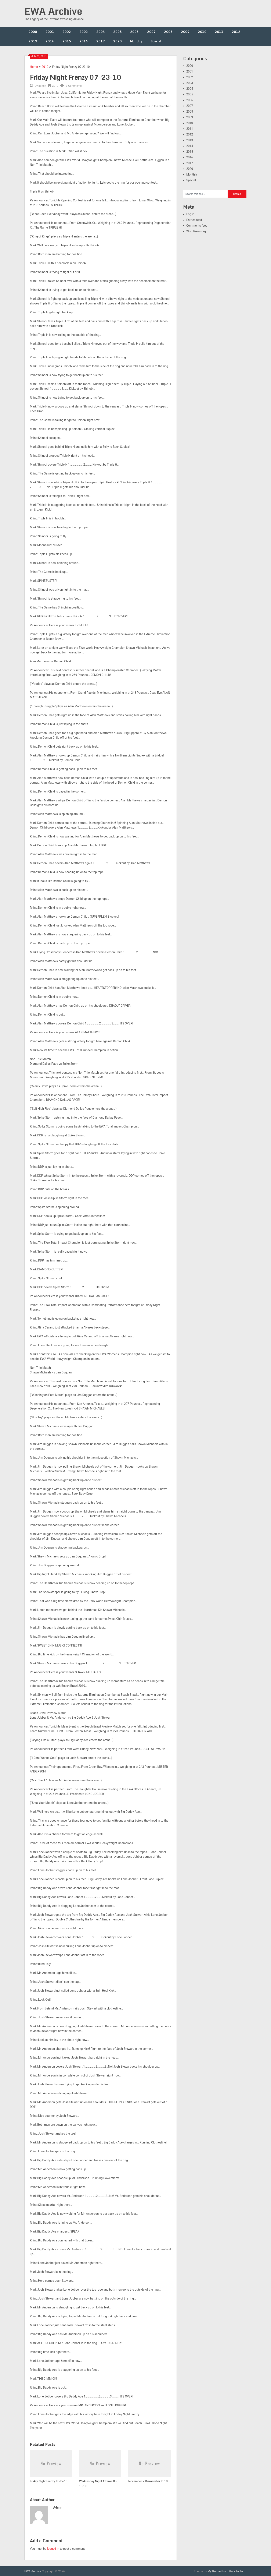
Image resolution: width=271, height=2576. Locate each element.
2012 (236, 31)
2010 (202, 31)
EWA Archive (53, 11)
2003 (83, 31)
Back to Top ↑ (238, 2571)
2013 (33, 41)
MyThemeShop (217, 2571)
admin (42, 85)
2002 (66, 31)
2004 (100, 31)
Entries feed (194, 220)
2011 (219, 31)
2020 (117, 41)
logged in (53, 2548)
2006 (134, 31)
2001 (50, 31)
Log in (190, 214)
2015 (66, 41)
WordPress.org (196, 231)
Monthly (136, 41)
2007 (151, 31)
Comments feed (196, 225)
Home (34, 66)
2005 (117, 31)
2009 (185, 31)
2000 (33, 31)
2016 (83, 41)
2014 (50, 41)
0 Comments (74, 85)
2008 (168, 31)
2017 (100, 41)
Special (156, 41)
